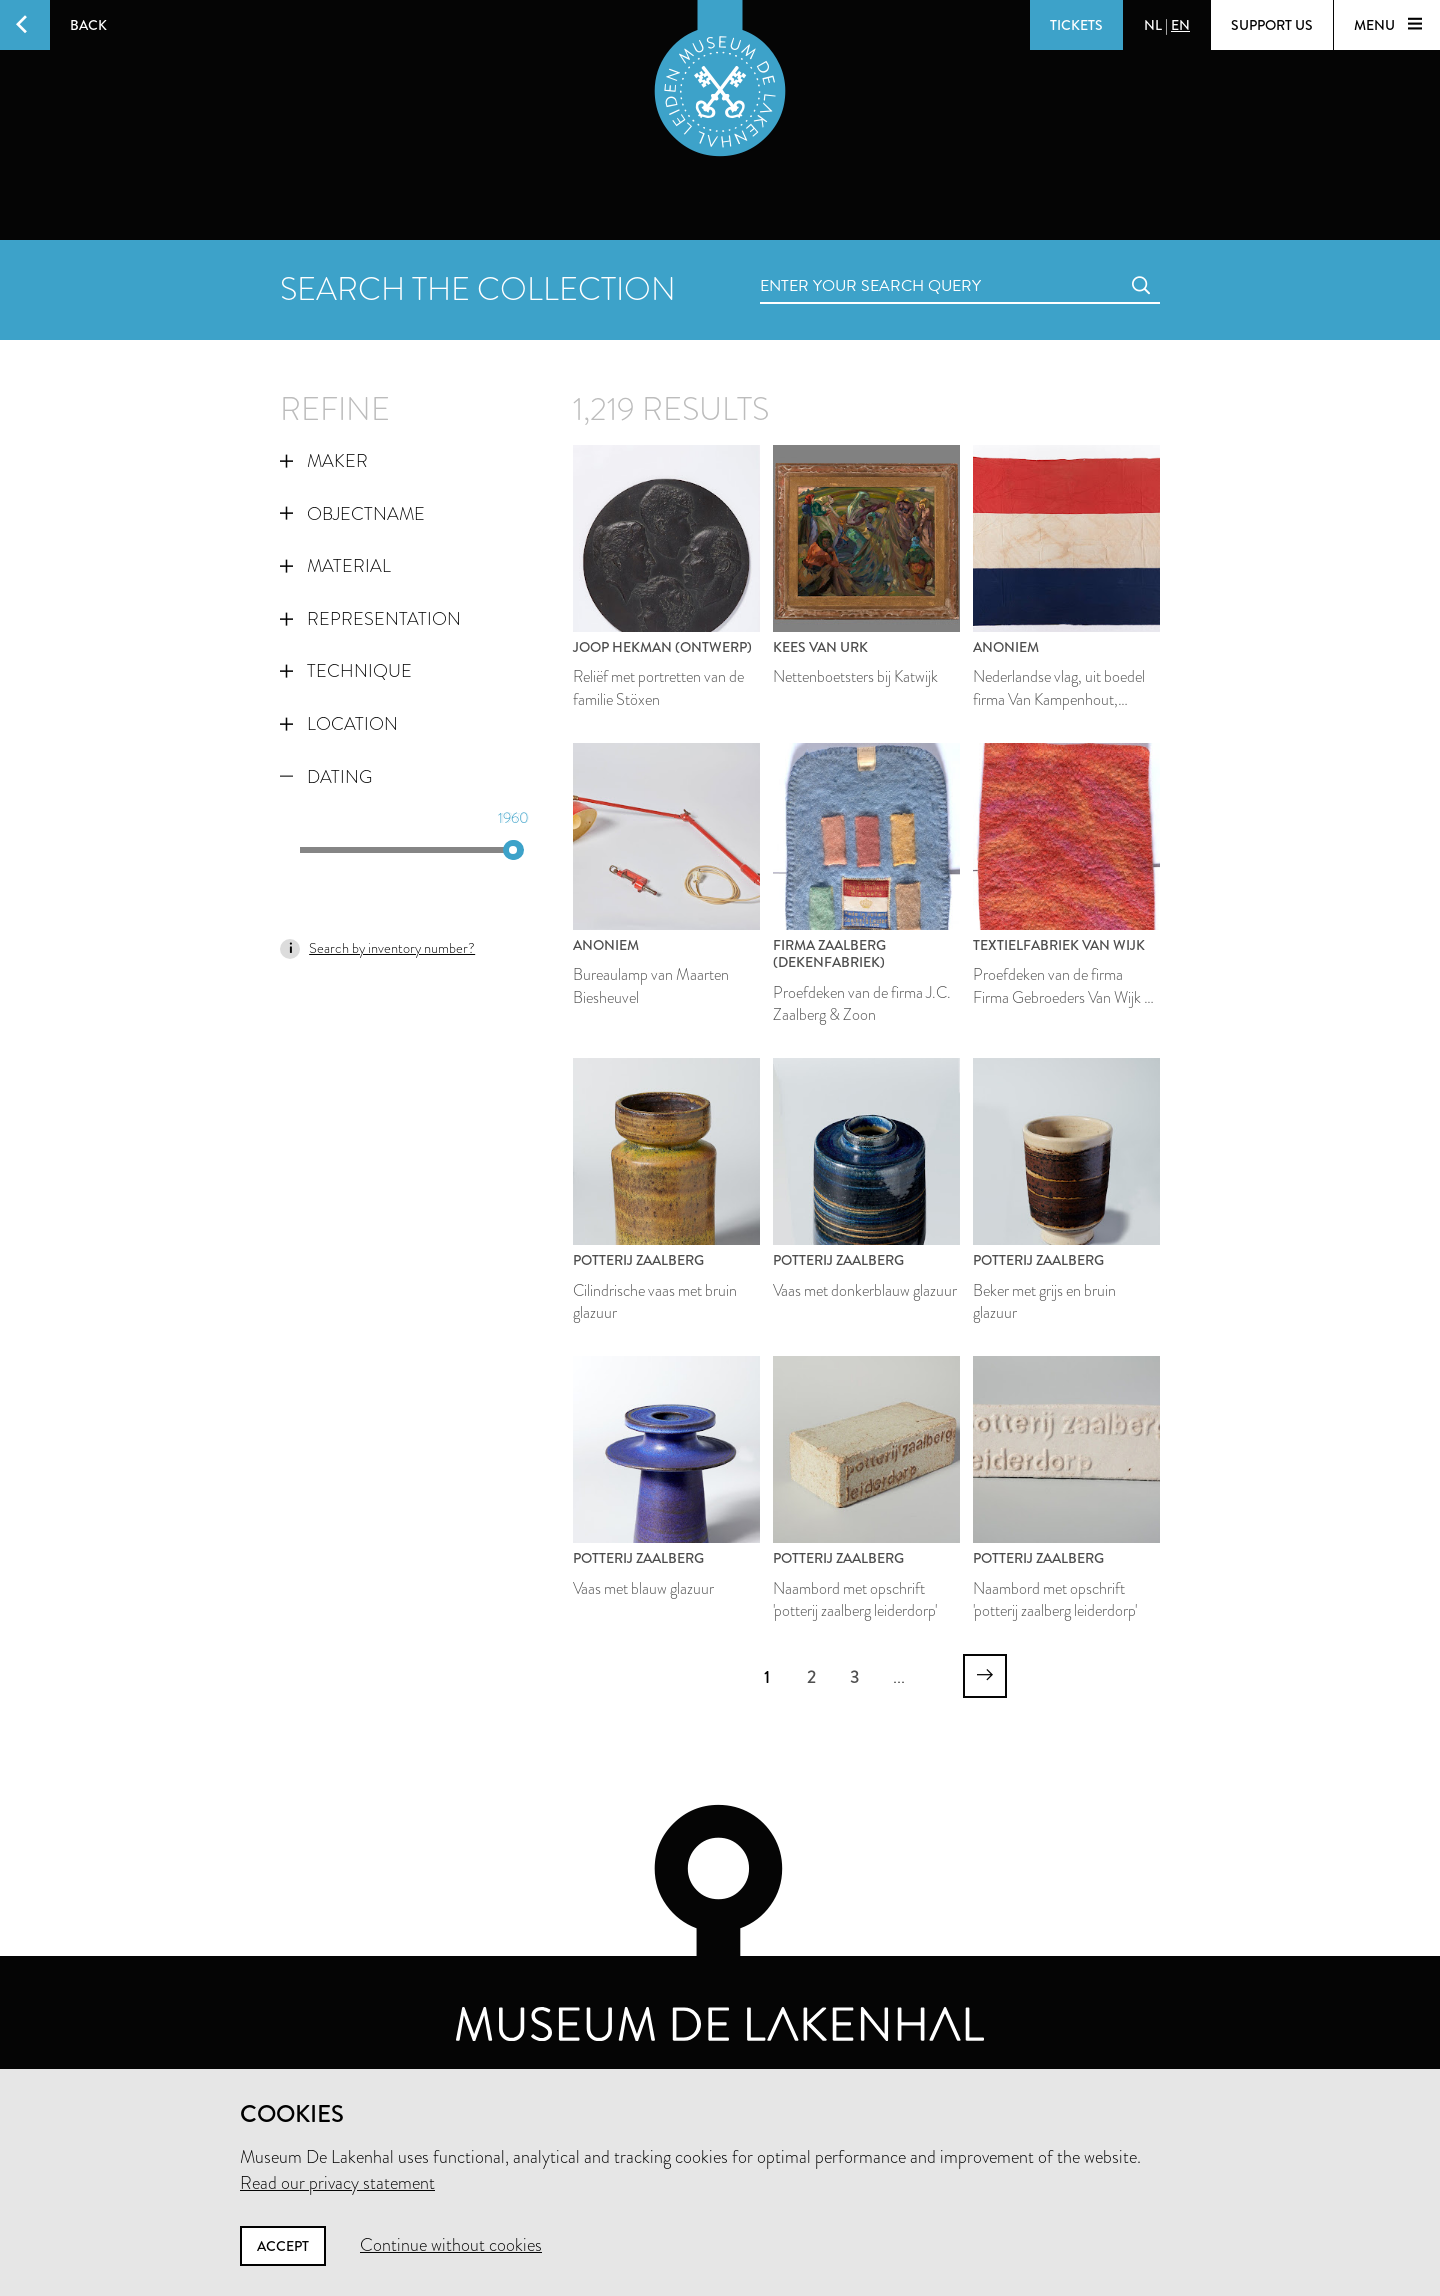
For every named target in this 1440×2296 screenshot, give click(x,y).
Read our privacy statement (337, 2183)
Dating (326, 777)
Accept (283, 2246)
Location (339, 724)
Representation (370, 619)
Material (335, 566)
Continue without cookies (451, 2245)
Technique (346, 671)
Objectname (352, 514)
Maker (324, 461)
